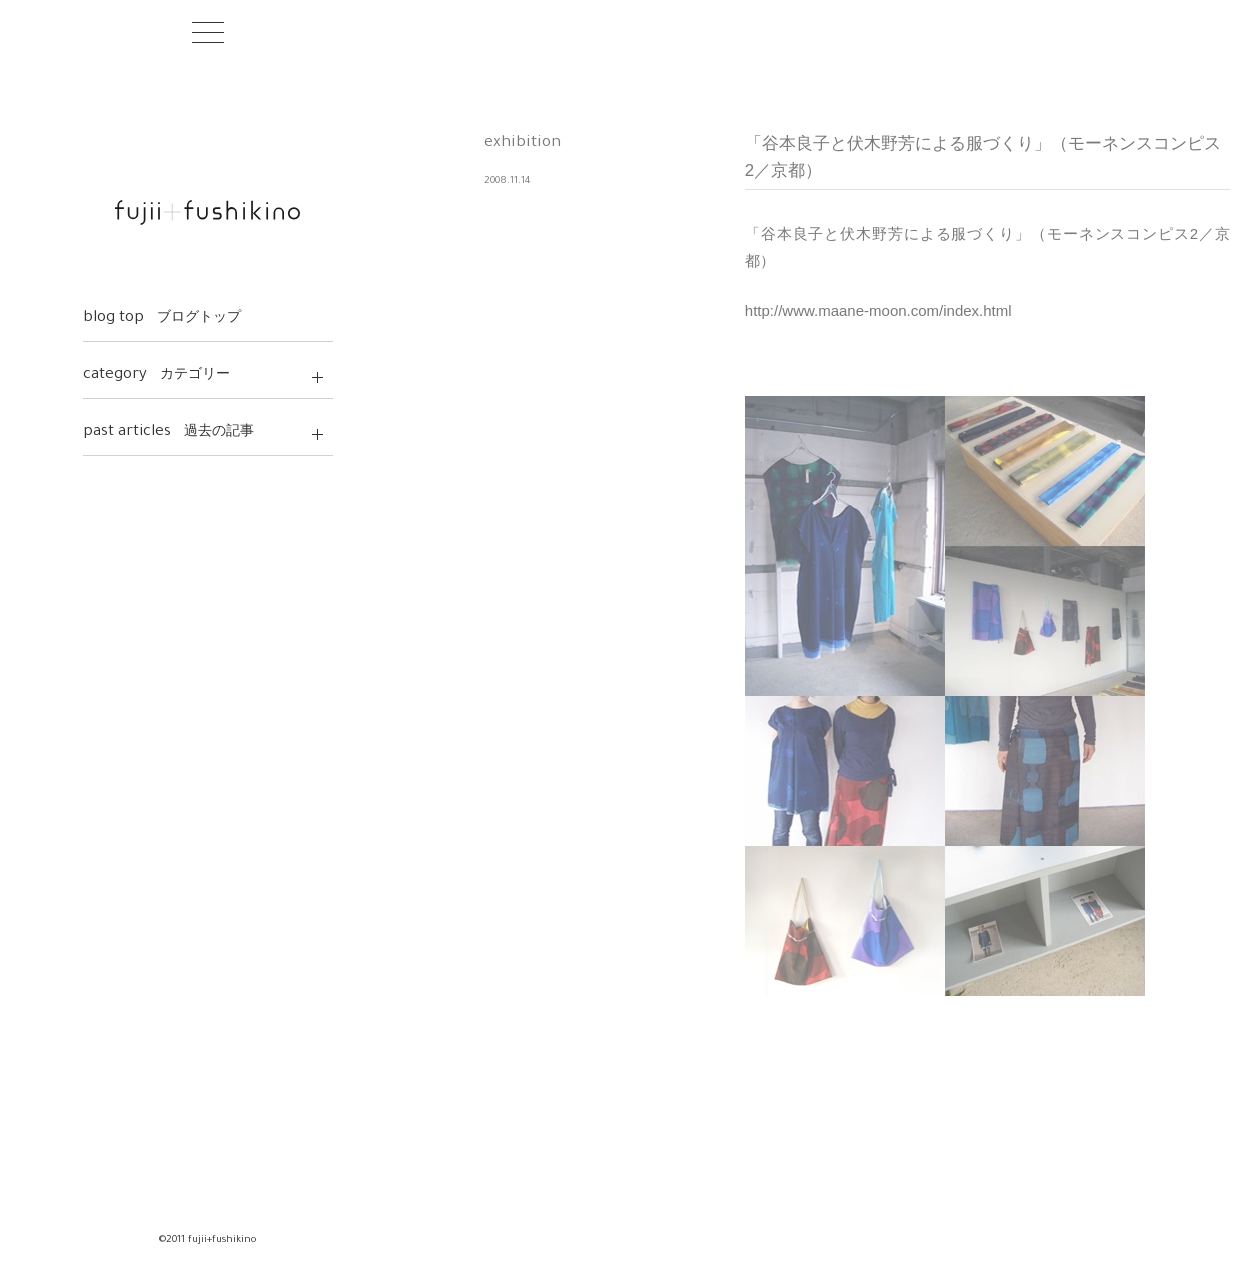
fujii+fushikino (207, 212)
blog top (162, 318)
